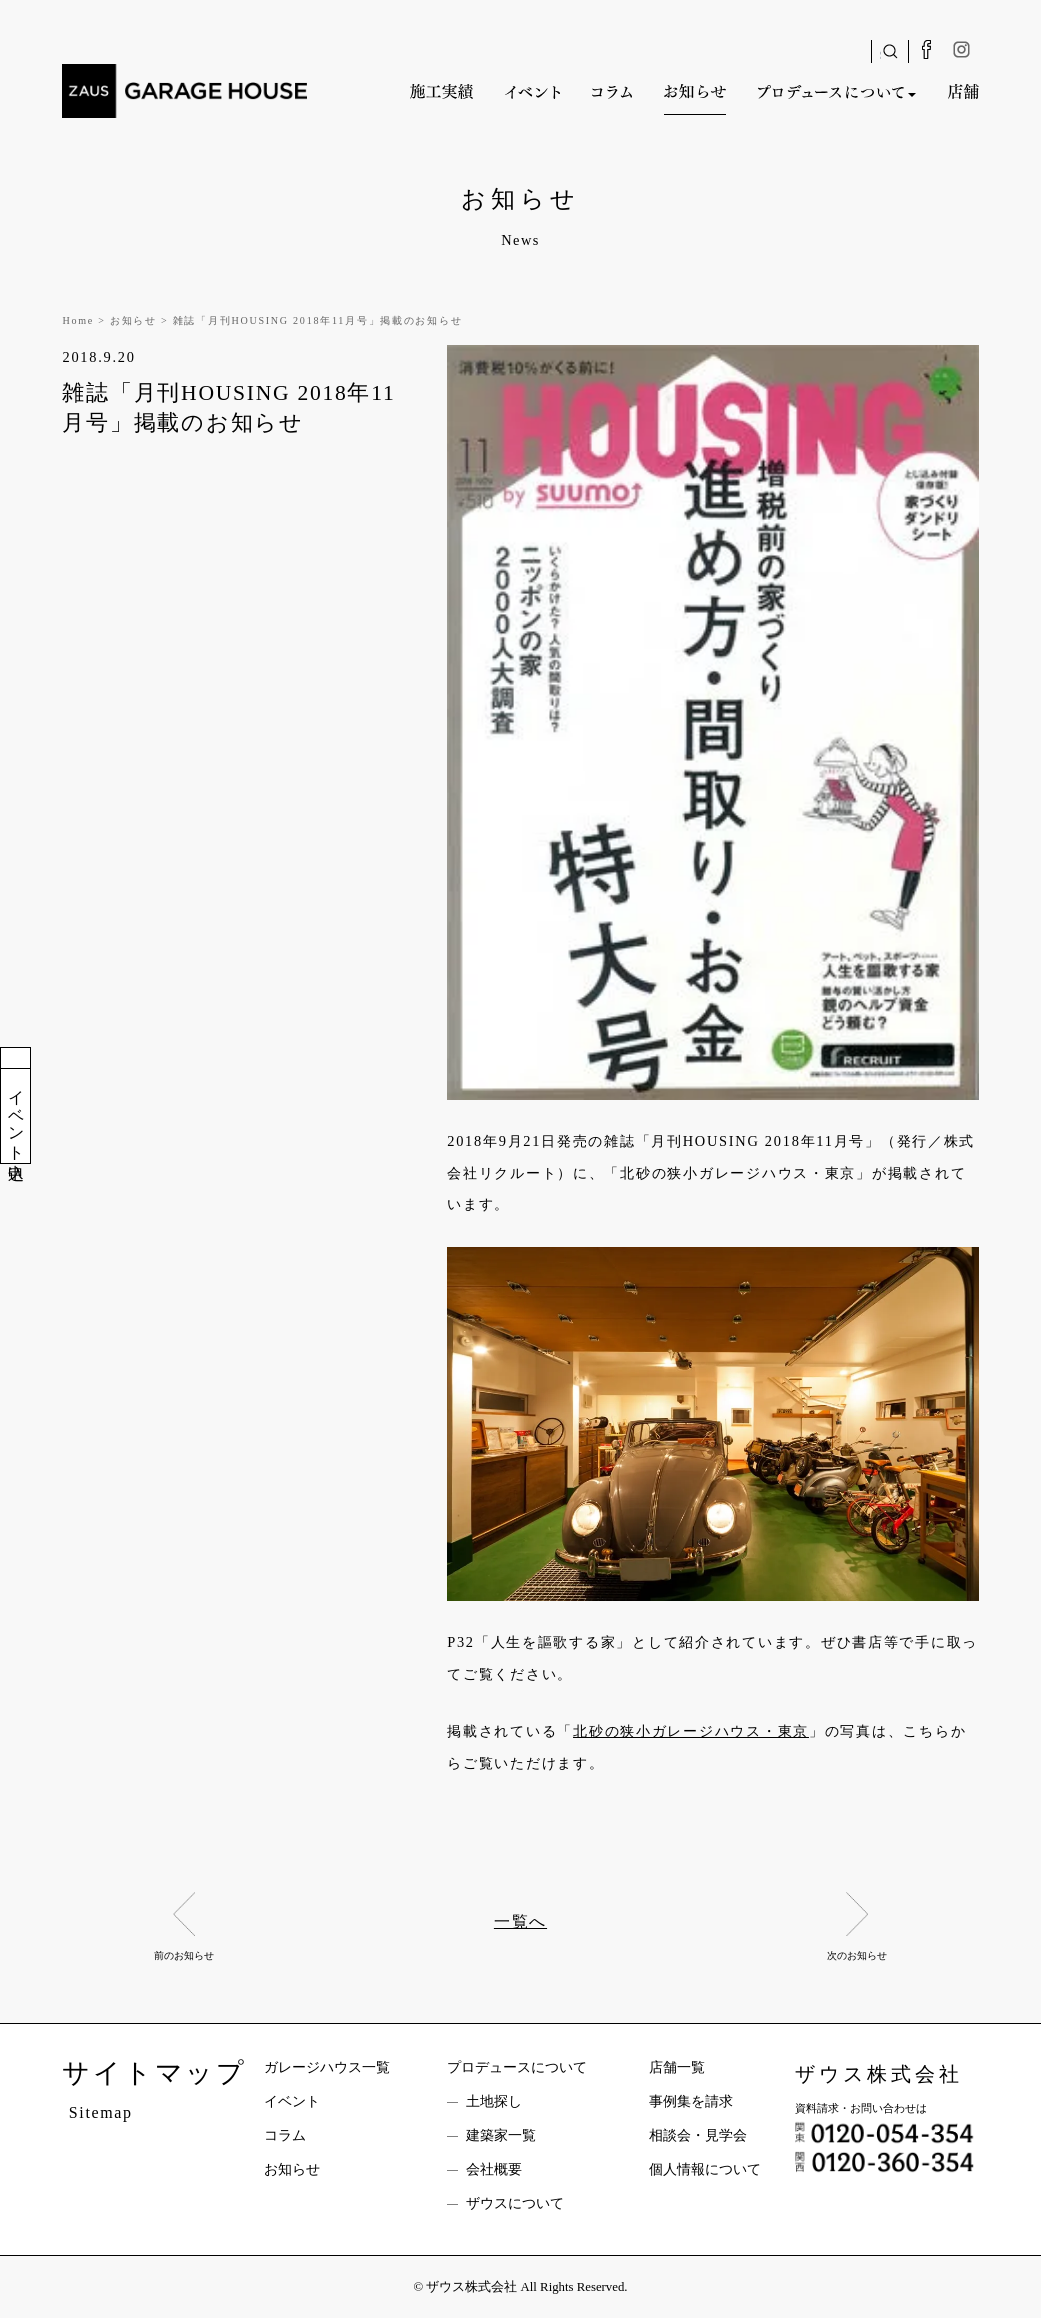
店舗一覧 (677, 2067)
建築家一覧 (501, 2135)
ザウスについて (515, 2203)
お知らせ (292, 2169)
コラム (285, 2135)
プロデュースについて (517, 2067)
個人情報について (705, 2169)
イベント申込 (16, 1116)
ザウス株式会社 (879, 2074)
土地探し (494, 2101)
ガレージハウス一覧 (327, 2067)
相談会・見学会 (698, 2135)
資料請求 (16, 1058)
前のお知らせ (184, 1955)
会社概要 (494, 2169)
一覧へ (520, 1921)
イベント (292, 2101)
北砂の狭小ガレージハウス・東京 (691, 1731)
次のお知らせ (857, 1955)
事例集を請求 (691, 2101)
